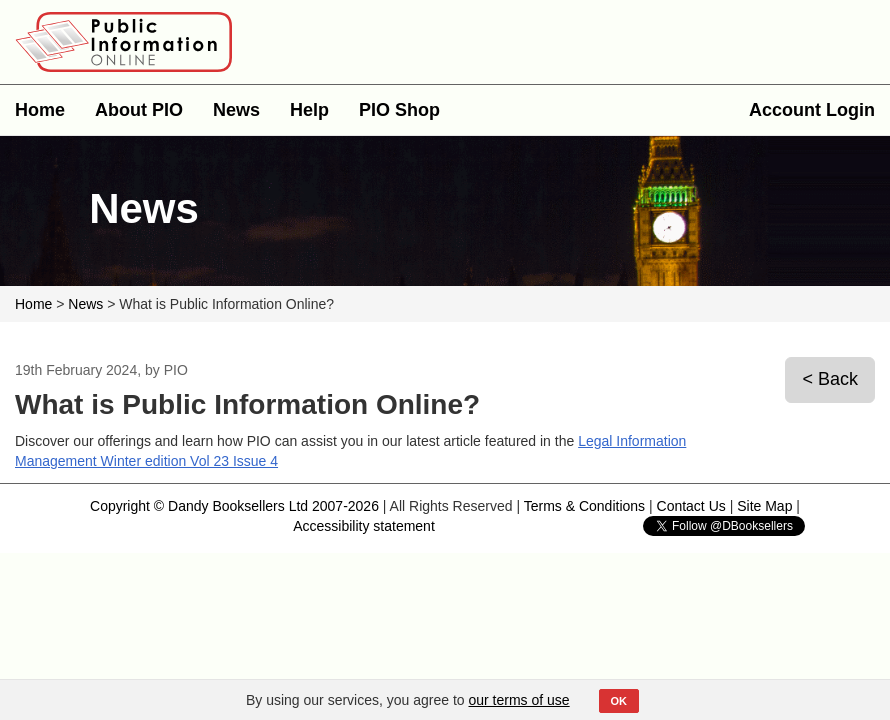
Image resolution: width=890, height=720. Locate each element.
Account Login (812, 110)
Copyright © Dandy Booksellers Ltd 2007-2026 (234, 506)
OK (619, 701)
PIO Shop (399, 110)
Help (309, 110)
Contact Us (691, 506)
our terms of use (519, 700)
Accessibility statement (364, 526)
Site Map (764, 506)
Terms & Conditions (584, 506)
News (236, 110)
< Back (830, 379)
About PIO (139, 110)
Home (40, 110)
